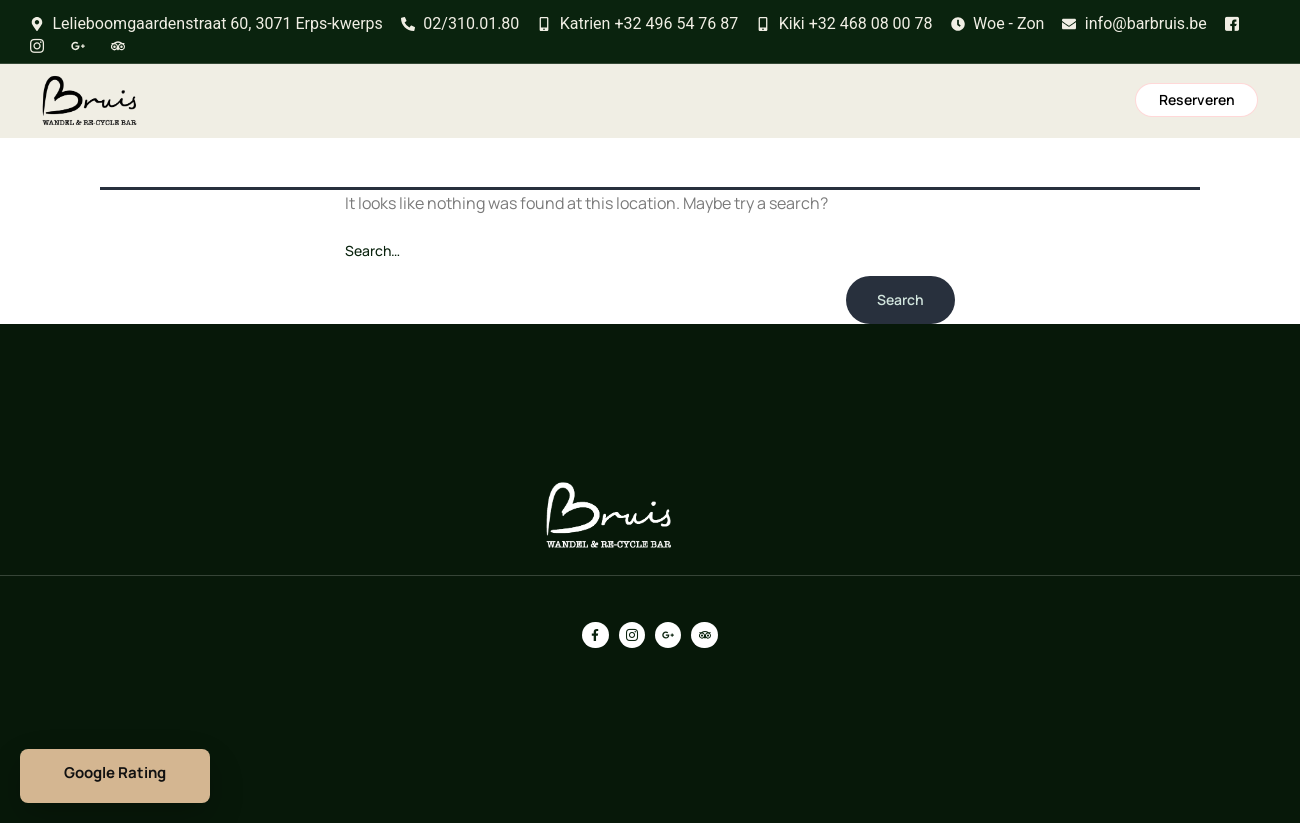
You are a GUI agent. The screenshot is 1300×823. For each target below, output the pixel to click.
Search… (372, 250)
